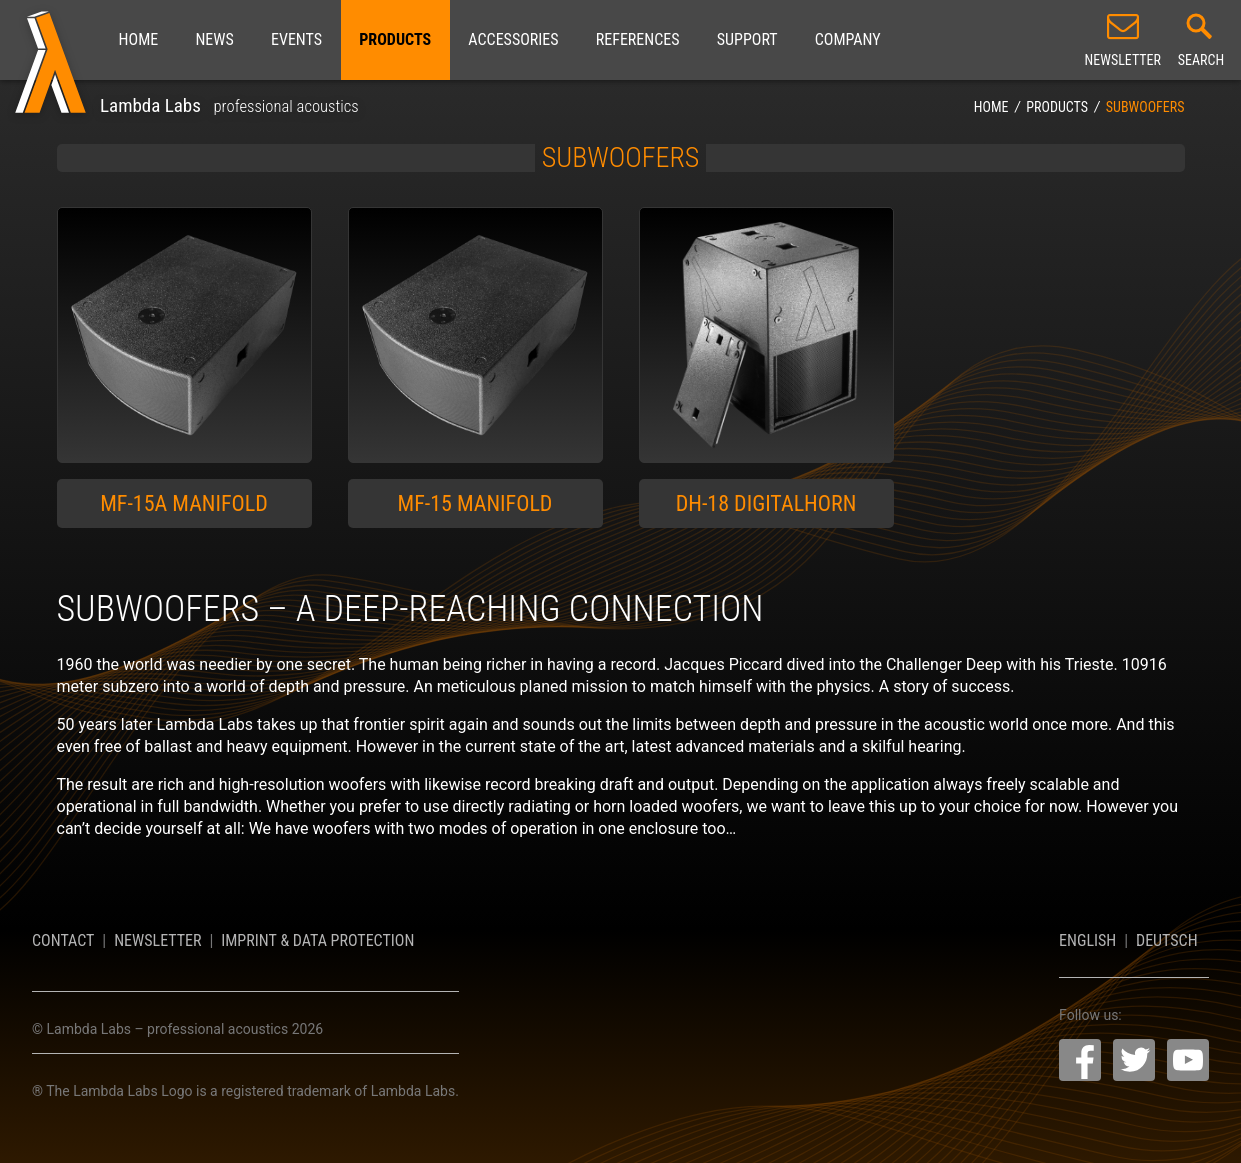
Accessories (513, 39)
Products (395, 39)
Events (296, 39)
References (638, 39)
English (1087, 940)
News (214, 39)
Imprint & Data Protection (317, 940)
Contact (63, 940)
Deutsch (1167, 940)
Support (747, 39)
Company (848, 39)
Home (139, 39)
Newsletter (157, 940)
